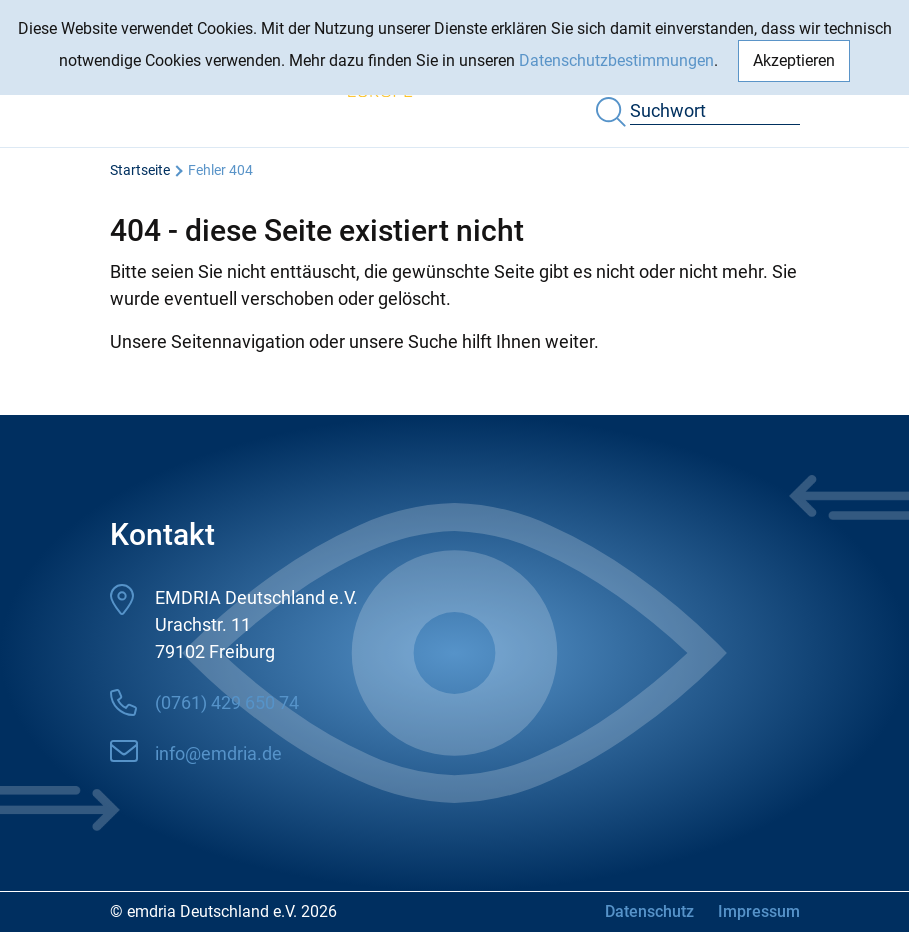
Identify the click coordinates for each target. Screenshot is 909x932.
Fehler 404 (220, 170)
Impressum (759, 911)
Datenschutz (649, 911)
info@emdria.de (218, 753)
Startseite (140, 170)
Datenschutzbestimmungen (616, 60)
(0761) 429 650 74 (227, 702)
